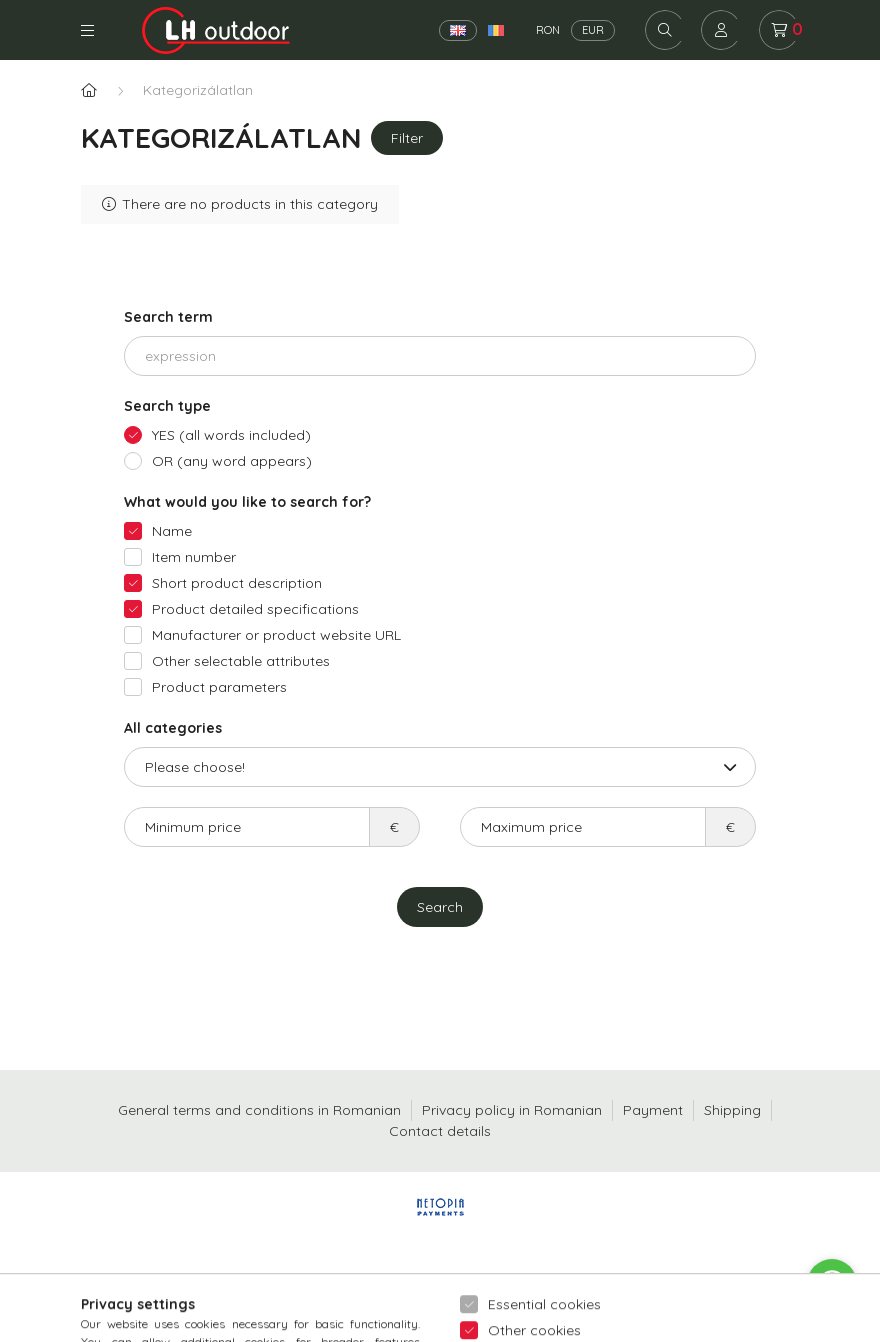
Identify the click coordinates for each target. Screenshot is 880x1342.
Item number (194, 557)
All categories (173, 728)
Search (440, 907)
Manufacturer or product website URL (276, 635)
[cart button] (779, 30)
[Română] (496, 30)
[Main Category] (89, 90)
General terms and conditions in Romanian (259, 1110)
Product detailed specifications (255, 609)
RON (548, 30)
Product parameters (219, 687)
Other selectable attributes (241, 661)
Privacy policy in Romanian (512, 1110)
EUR (593, 30)
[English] (458, 30)
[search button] (665, 30)
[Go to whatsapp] (832, 1284)
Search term (168, 317)
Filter (407, 138)
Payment (653, 1110)
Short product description (237, 583)
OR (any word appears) (232, 461)
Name (172, 531)
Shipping (732, 1110)
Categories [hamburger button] (87, 30)
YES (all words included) (231, 435)
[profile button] (721, 30)
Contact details (440, 1131)
